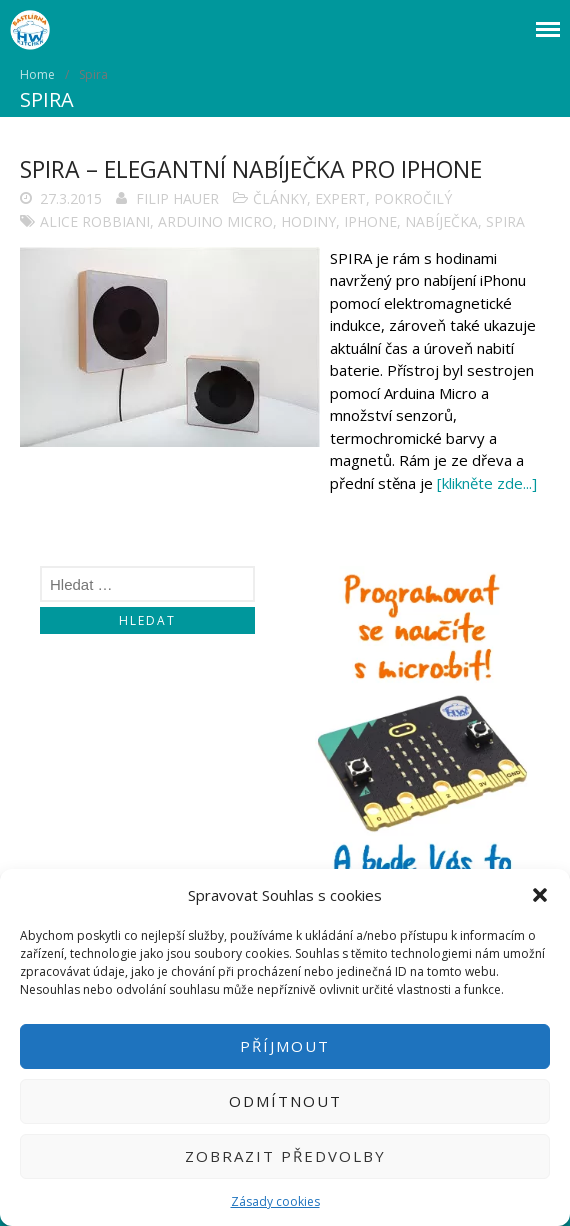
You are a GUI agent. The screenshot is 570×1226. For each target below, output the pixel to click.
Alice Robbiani (95, 221)
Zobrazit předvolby (285, 1156)
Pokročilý (413, 198)
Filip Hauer (177, 198)
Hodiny (308, 221)
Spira (505, 221)
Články (280, 198)
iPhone (370, 221)
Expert (340, 198)
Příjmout (285, 1046)
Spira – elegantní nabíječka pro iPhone (251, 169)
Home (37, 74)
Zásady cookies (275, 1201)
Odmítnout (285, 1101)
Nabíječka (441, 221)
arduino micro (215, 221)
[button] (540, 895)
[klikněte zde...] (487, 483)
